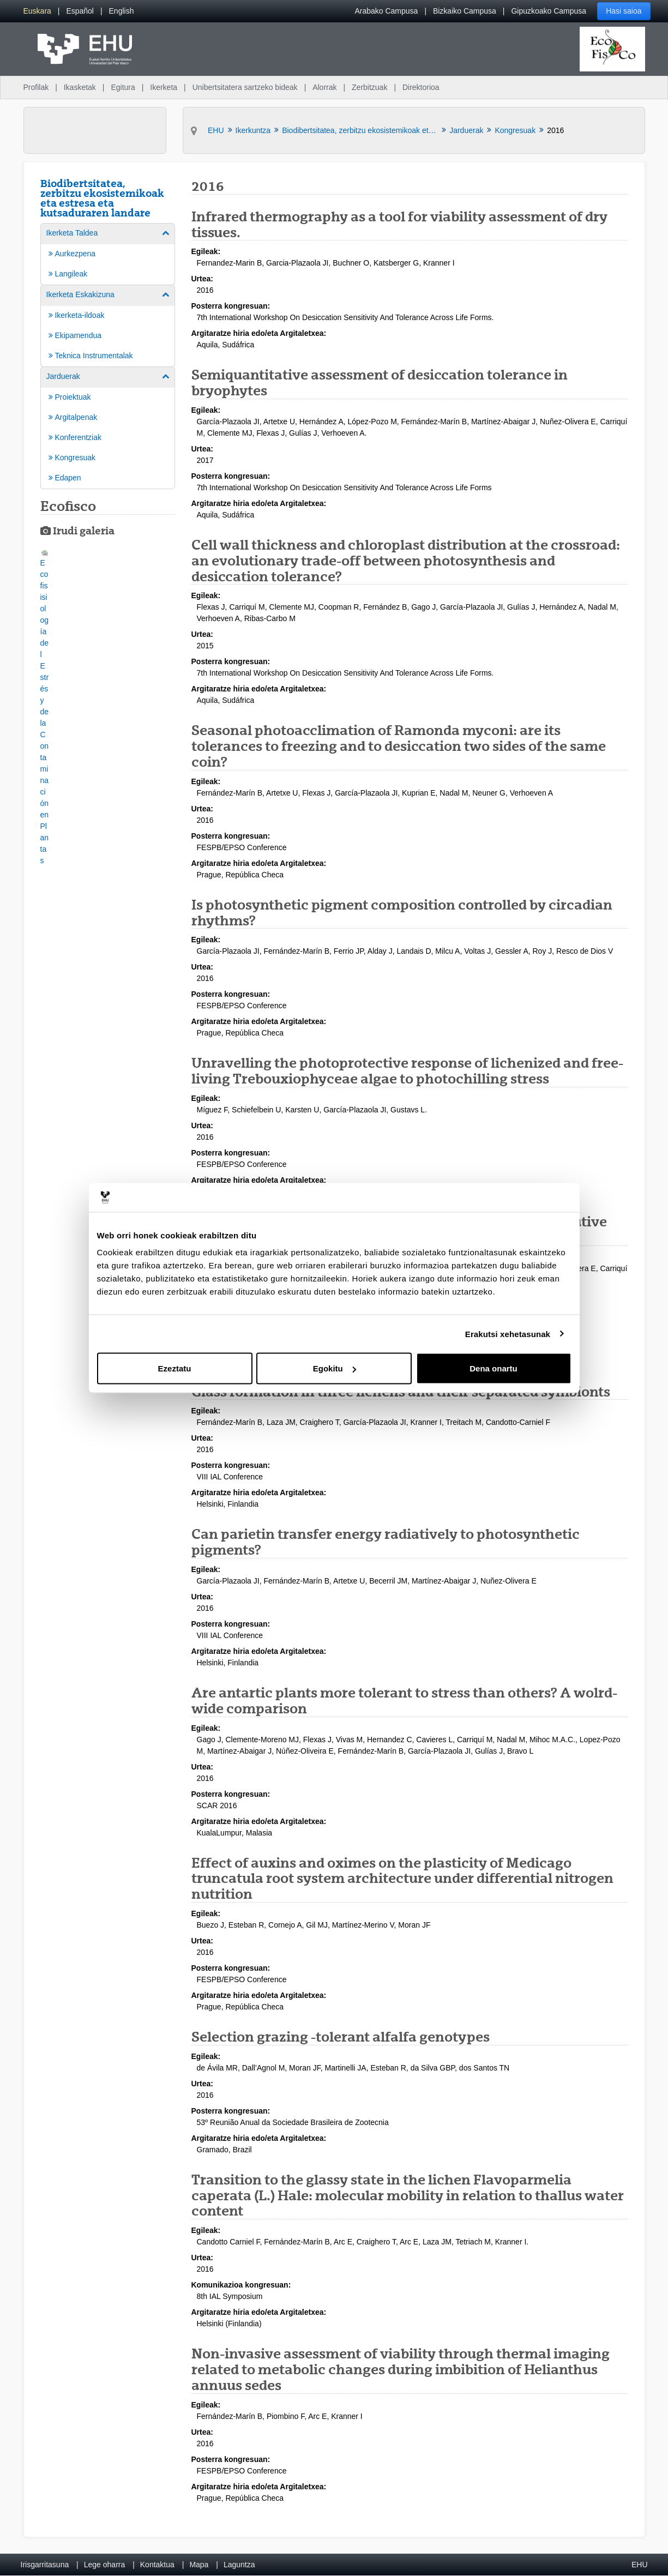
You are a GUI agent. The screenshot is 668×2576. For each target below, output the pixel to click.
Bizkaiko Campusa (464, 11)
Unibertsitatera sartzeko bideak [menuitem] (245, 87)
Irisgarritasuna (45, 2564)
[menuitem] (37, 11)
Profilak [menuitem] (36, 87)
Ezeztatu (174, 1368)
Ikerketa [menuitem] (163, 87)
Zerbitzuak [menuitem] (369, 87)
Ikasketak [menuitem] (80, 87)
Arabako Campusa (386, 11)
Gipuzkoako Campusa (548, 11)
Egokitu (334, 1368)
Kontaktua (157, 2564)
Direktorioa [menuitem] (421, 87)
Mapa (198, 2564)
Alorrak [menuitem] (324, 87)
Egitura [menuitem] (123, 87)
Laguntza (239, 2564)
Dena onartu (493, 1368)
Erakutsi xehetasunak (507, 1333)
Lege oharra (104, 2564)
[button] (44, 707)
